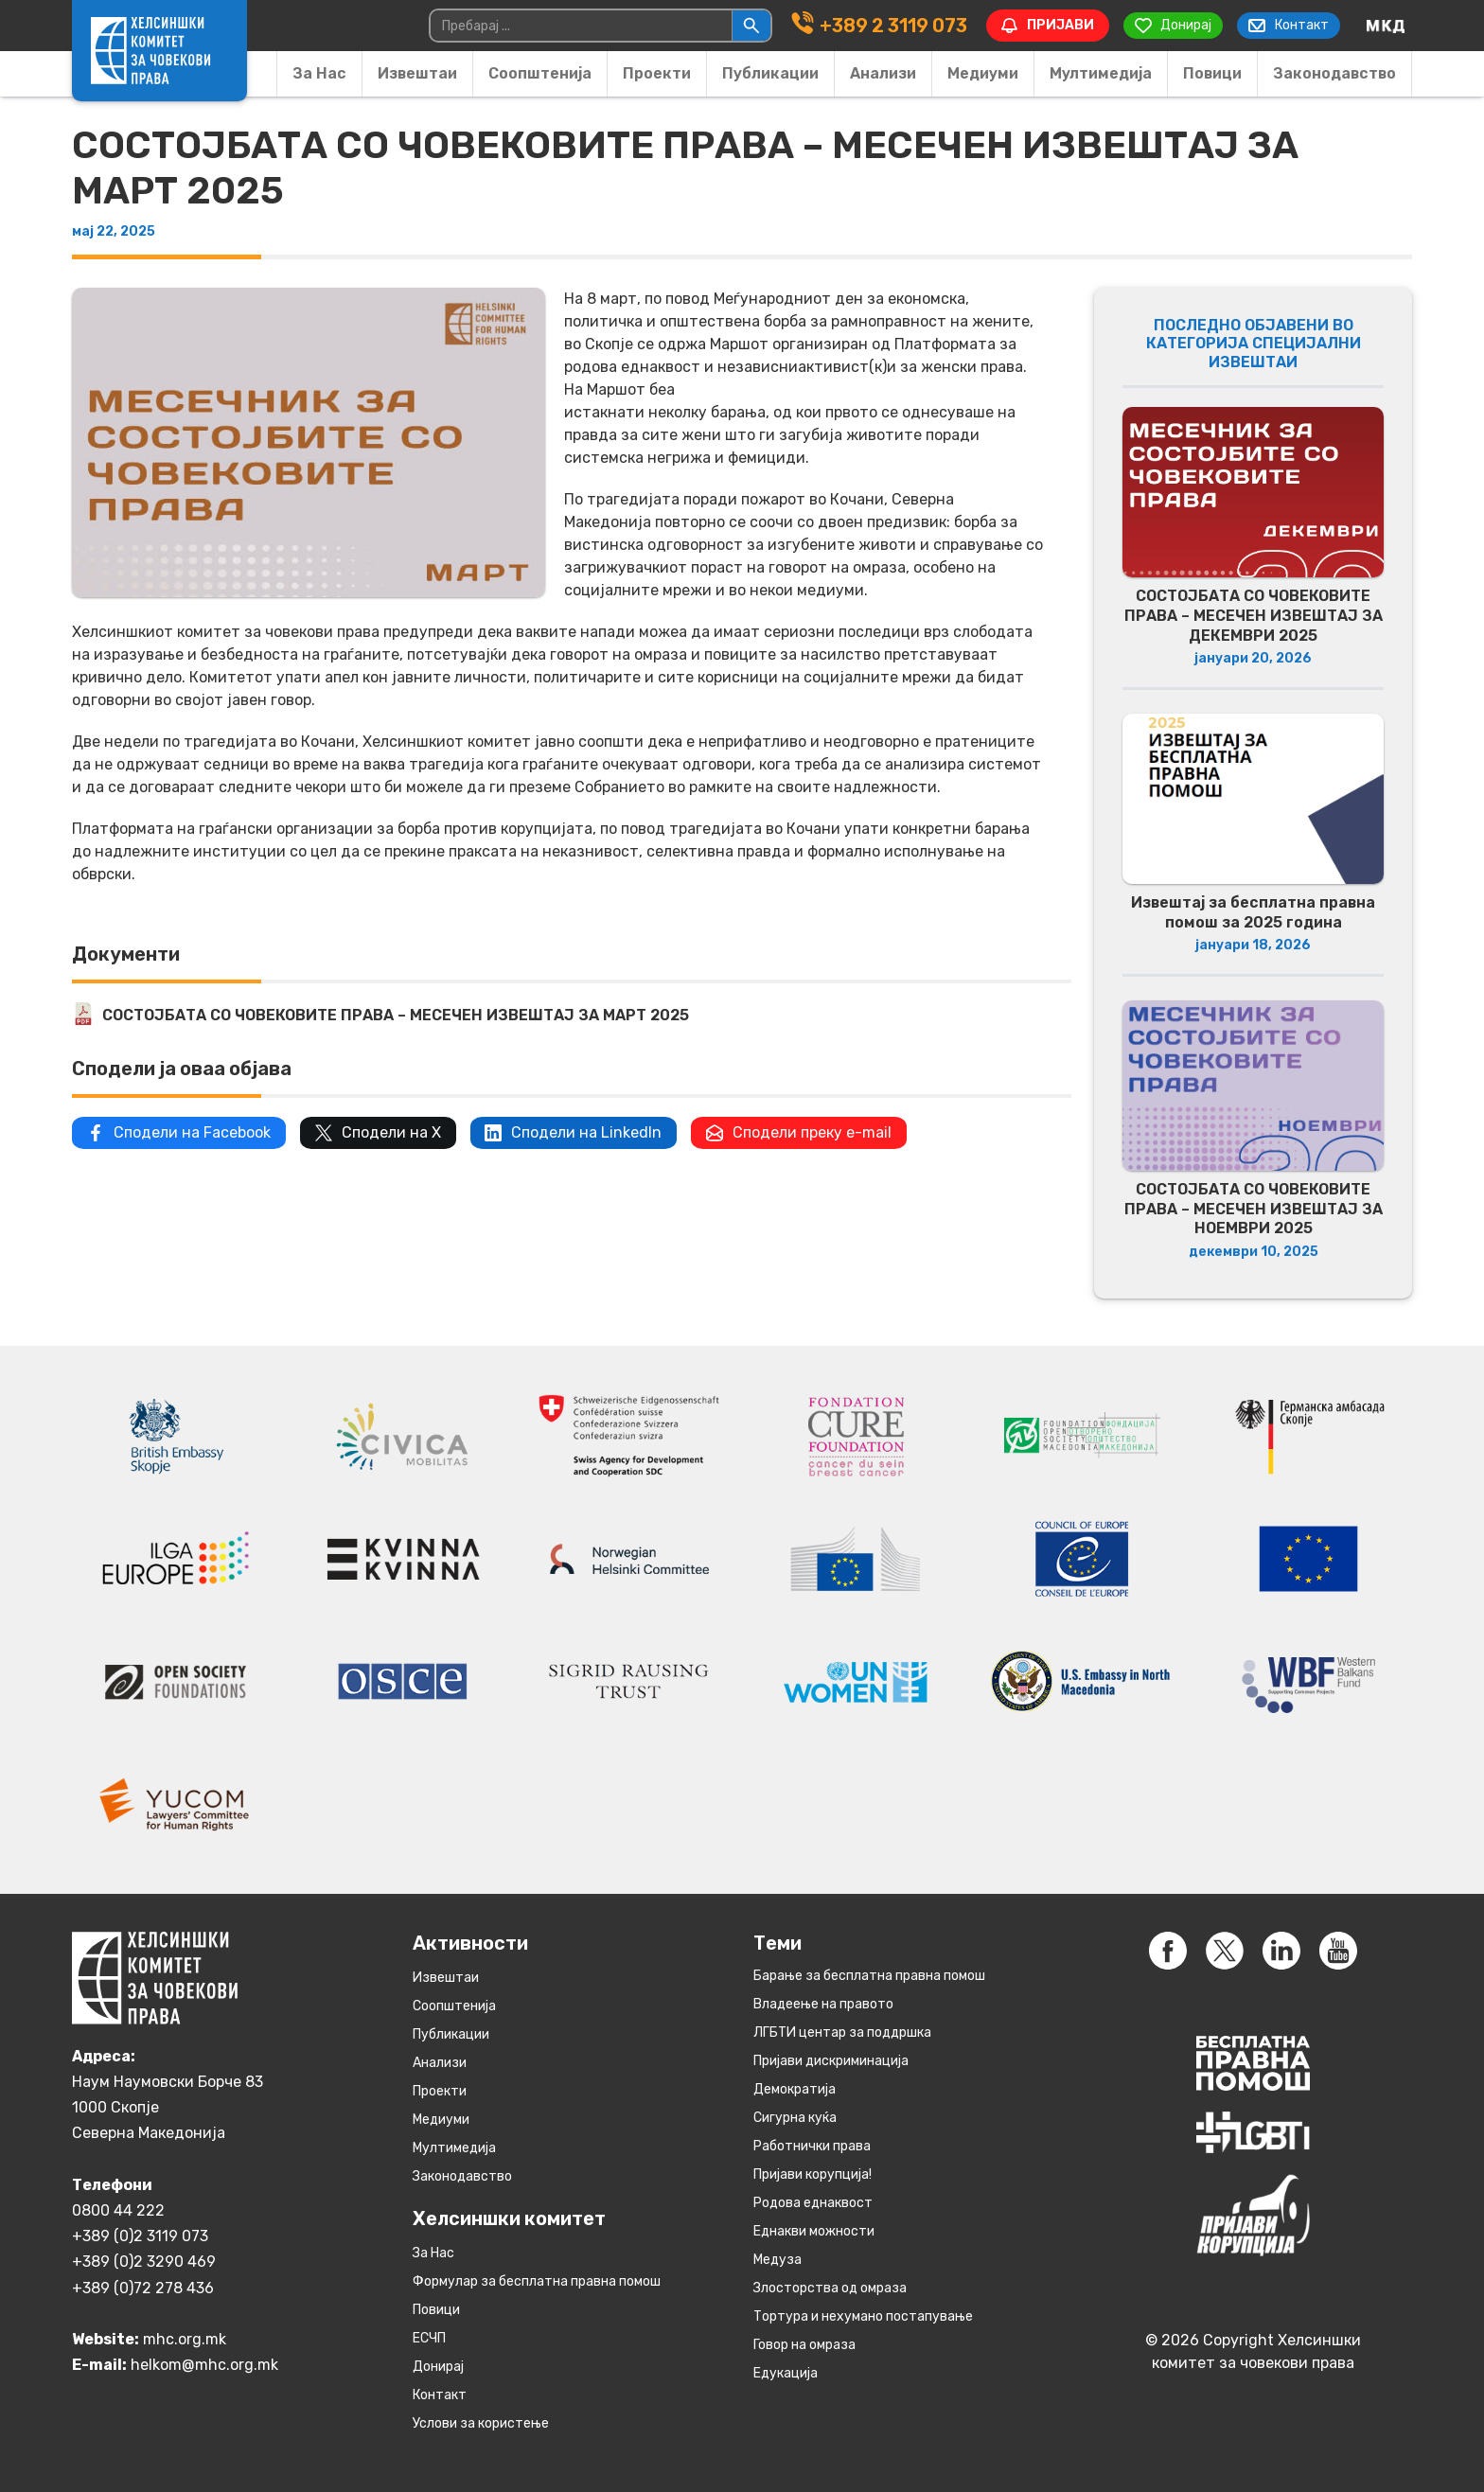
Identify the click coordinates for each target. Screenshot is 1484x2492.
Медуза (777, 2260)
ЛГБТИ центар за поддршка (842, 2032)
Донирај (438, 2367)
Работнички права (812, 2146)
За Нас (319, 73)
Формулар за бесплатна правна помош (537, 2281)
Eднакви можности (813, 2231)
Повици (1212, 73)
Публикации (770, 73)
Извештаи (417, 73)
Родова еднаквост (813, 2203)
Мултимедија (1101, 73)
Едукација (785, 2373)
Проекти (657, 73)
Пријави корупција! (812, 2174)
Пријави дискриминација (831, 2061)
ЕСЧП (429, 2338)
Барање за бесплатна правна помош (869, 1976)
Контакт (440, 2395)
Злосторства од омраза (830, 2288)
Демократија (794, 2089)
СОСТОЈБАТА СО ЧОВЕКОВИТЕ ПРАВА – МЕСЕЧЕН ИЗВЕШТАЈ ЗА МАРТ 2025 (395, 1015)
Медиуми (982, 73)
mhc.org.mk (184, 2339)
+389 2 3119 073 (892, 25)
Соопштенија (540, 73)
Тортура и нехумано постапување (863, 2316)
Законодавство (1334, 73)
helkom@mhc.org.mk (204, 2365)
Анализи (883, 73)
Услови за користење (481, 2423)
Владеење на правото (823, 2004)
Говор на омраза (804, 2345)
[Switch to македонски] (1385, 25)
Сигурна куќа (795, 2118)
